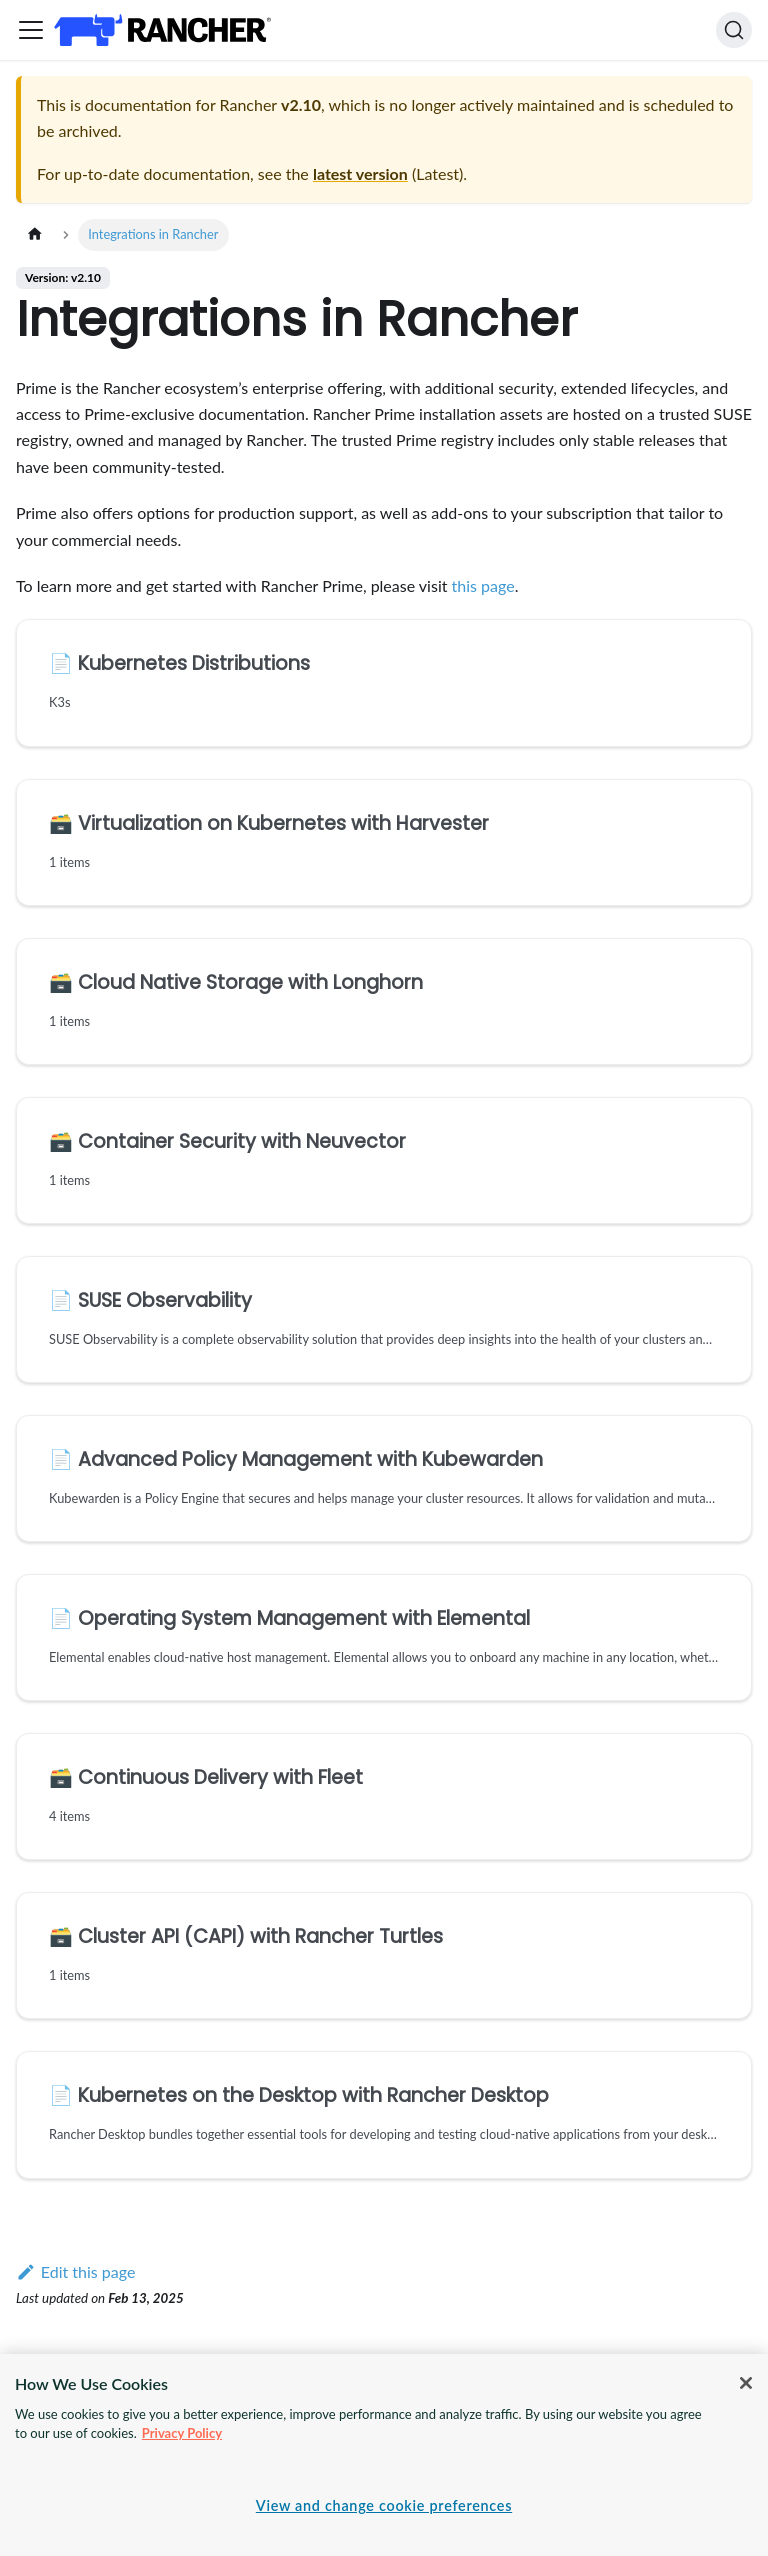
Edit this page (75, 2271)
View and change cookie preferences (384, 2505)
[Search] (734, 30)
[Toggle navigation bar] (31, 30)
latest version (360, 173)
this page (483, 585)
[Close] (746, 2383)
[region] (384, 2455)
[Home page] (35, 234)
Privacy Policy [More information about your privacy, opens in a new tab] (182, 2433)
